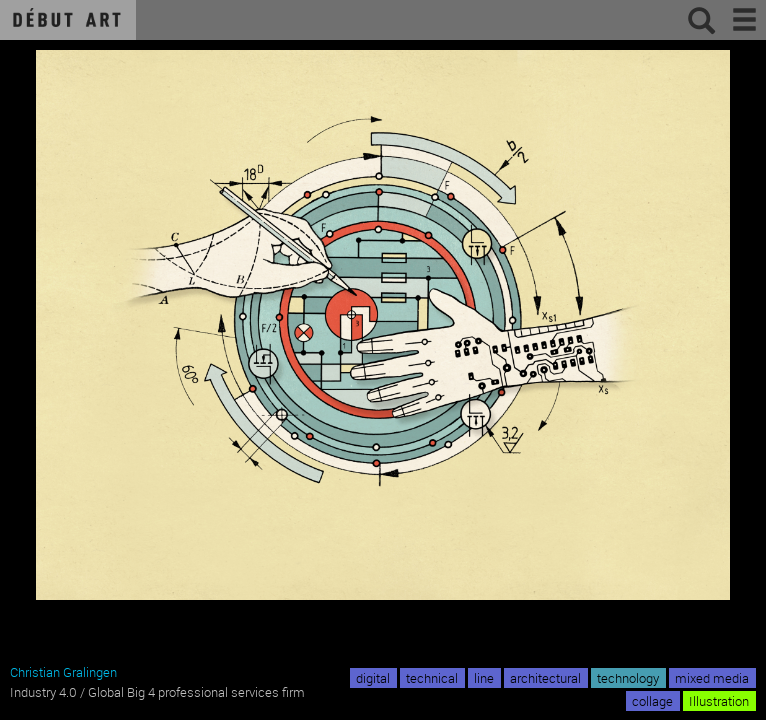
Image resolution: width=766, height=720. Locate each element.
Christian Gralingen (63, 672)
